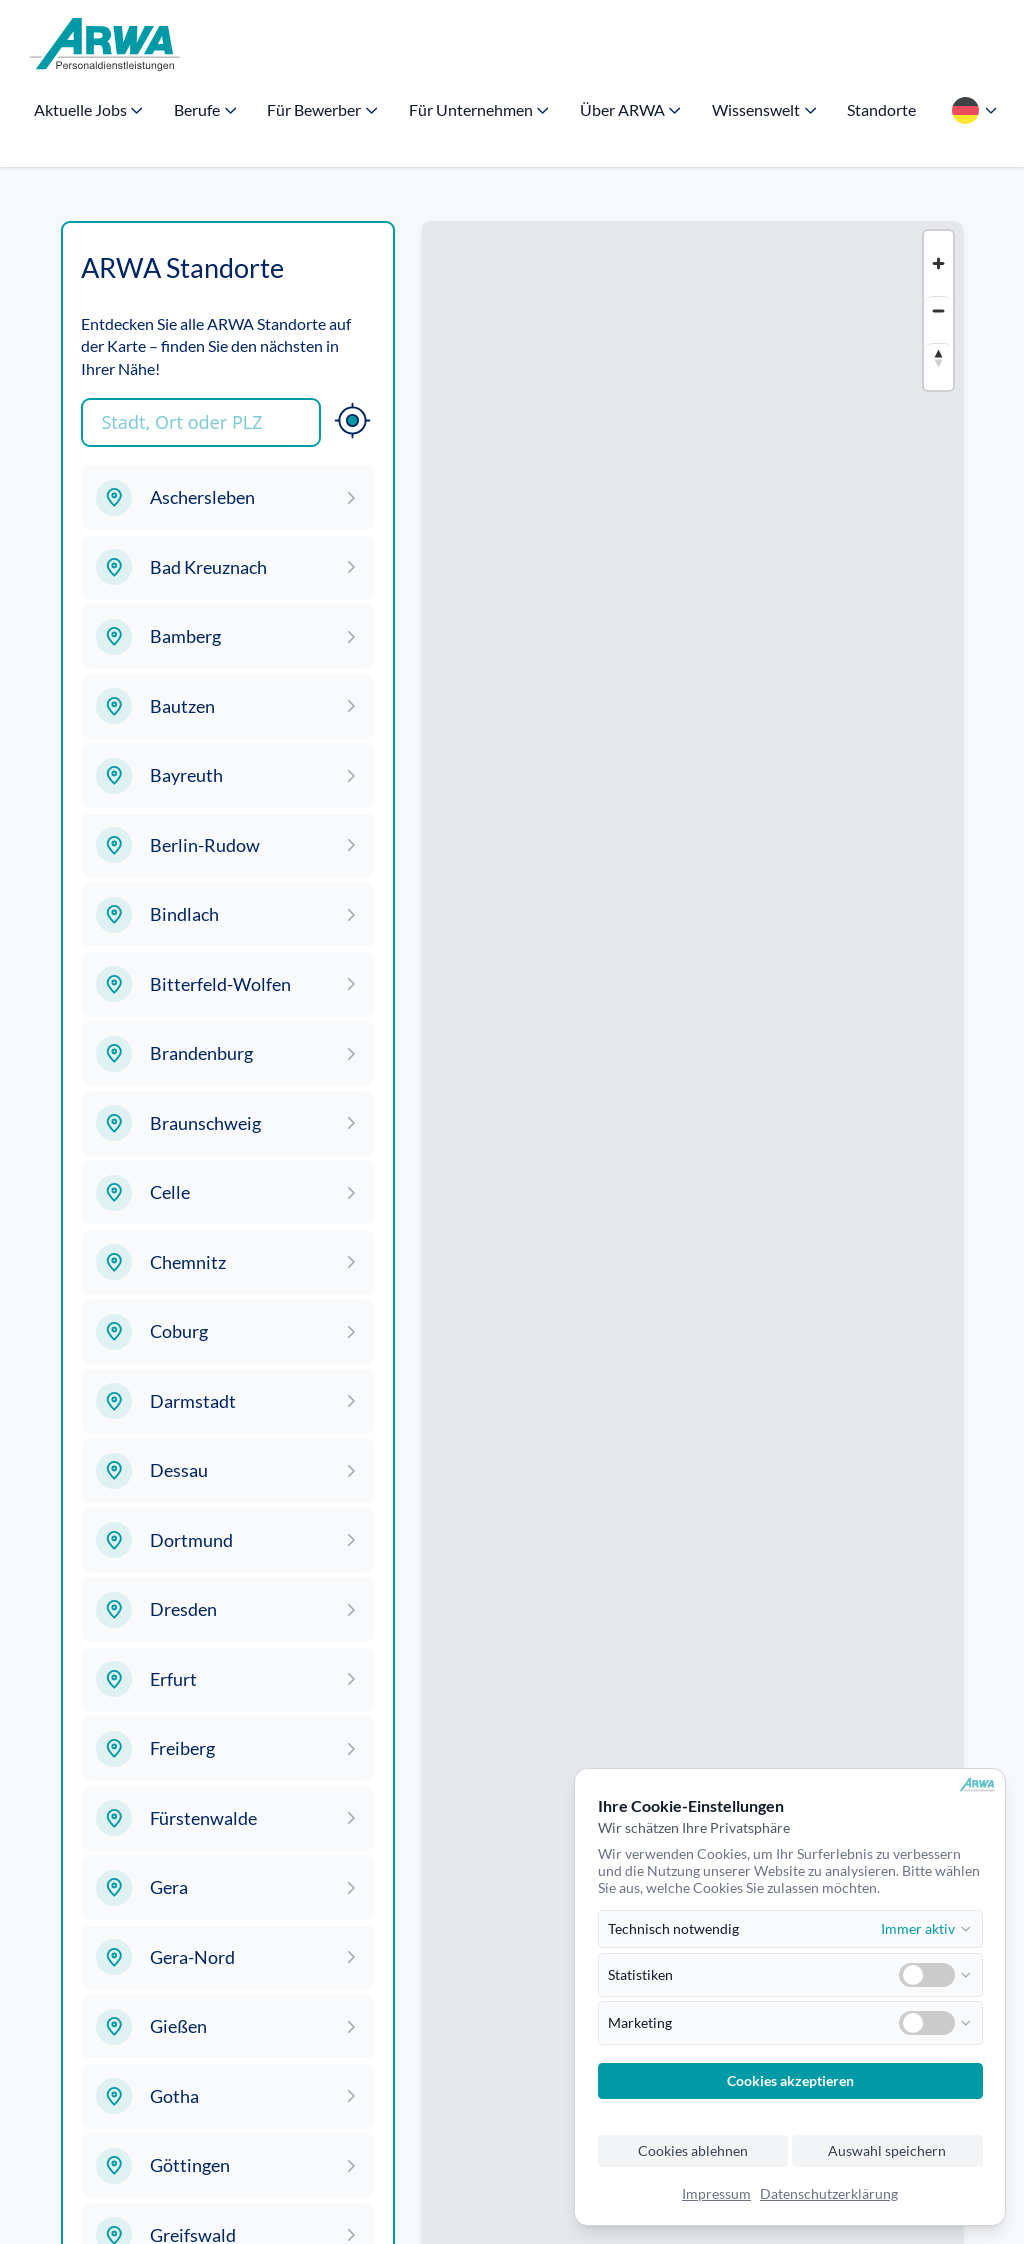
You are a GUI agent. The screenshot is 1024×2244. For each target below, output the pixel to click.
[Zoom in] (938, 263)
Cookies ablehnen (693, 2151)
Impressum (716, 2194)
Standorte (881, 109)
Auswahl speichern (887, 2151)
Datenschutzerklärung (829, 2194)
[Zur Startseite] (105, 45)
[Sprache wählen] (973, 110)
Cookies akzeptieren (790, 2081)
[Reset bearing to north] (938, 357)
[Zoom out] (938, 310)
